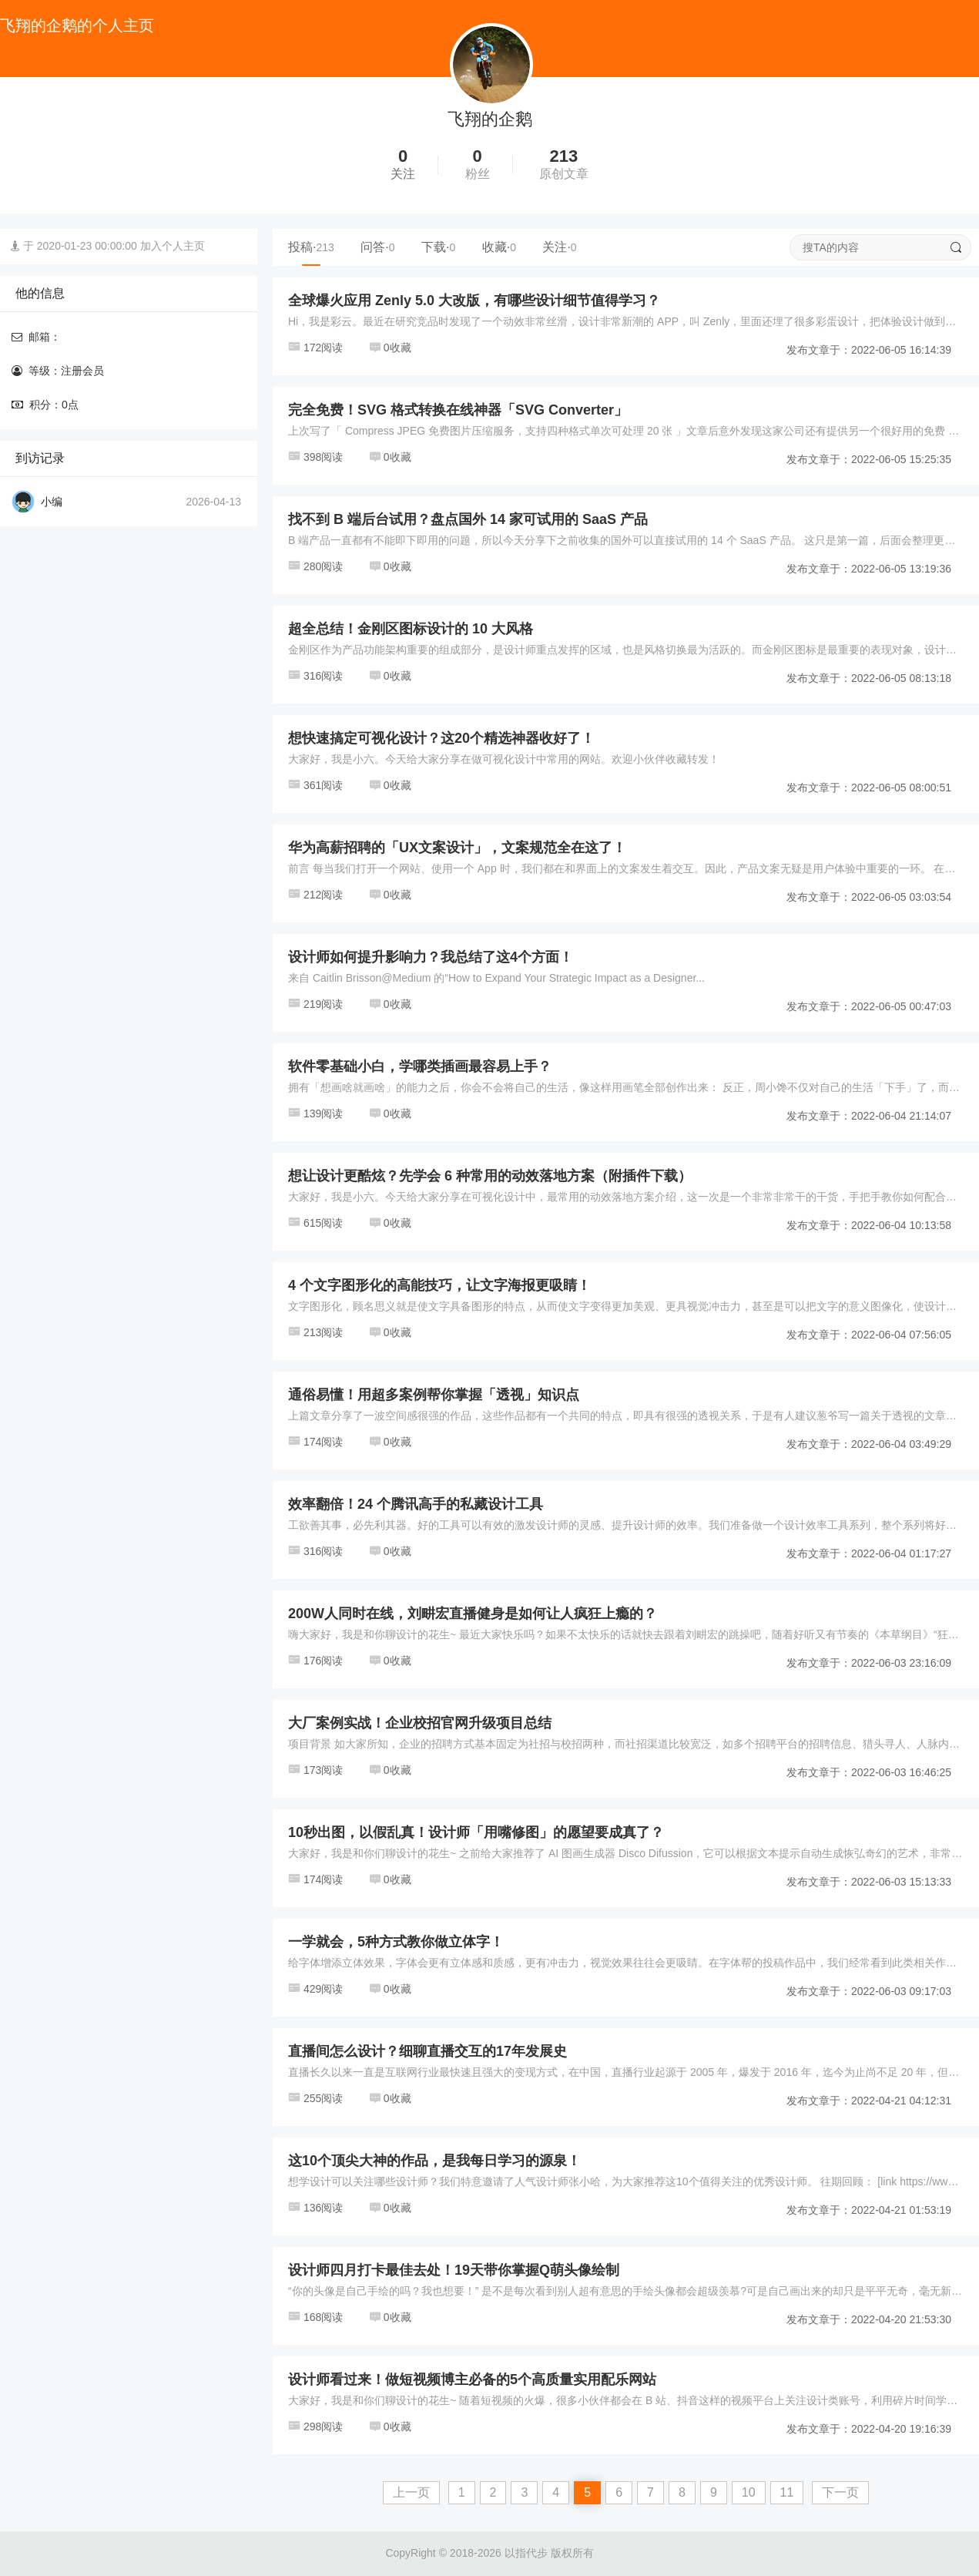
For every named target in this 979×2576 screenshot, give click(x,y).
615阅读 (315, 1223)
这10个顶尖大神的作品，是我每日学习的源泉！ (434, 2160)
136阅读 (315, 2208)
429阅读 (315, 1989)
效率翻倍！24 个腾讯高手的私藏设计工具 (415, 1504)
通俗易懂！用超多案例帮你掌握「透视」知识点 (433, 1394)
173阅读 (315, 1770)
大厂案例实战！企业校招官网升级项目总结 (420, 1723)
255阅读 (315, 2098)
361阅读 (315, 785)
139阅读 (315, 1113)
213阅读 (315, 1332)
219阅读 (315, 1004)
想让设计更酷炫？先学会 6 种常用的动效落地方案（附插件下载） (490, 1176)
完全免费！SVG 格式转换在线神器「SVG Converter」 (458, 410)
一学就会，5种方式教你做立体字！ (396, 1942)
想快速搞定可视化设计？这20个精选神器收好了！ (441, 738)
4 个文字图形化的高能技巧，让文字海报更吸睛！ (439, 1285)
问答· (377, 247)
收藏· (499, 247)
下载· (438, 247)
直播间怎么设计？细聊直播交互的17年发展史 (427, 2051)
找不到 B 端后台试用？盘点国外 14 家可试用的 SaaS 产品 (468, 519)
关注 (403, 173)
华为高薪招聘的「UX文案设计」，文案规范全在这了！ (457, 847)
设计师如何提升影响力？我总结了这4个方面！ (430, 957)
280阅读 (315, 566)
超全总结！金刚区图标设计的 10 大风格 (410, 628)
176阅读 (315, 1660)
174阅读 (315, 1442)
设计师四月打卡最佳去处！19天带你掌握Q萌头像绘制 (453, 2270)
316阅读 (315, 676)
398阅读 (315, 457)
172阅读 (315, 347)
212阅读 (315, 894)
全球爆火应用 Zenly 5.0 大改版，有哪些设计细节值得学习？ (474, 300)
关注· (559, 247)
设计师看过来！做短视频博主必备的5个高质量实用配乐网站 (472, 2379)
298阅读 (315, 2426)
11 (787, 2492)
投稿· (311, 247)
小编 (51, 501)
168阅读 (315, 2317)
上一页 (411, 2492)
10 (749, 2492)
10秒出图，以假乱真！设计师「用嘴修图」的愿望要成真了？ (476, 1832)
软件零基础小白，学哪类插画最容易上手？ (420, 1066)
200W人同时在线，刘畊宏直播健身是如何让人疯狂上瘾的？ (472, 1613)
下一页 (840, 2492)
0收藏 (390, 347)
